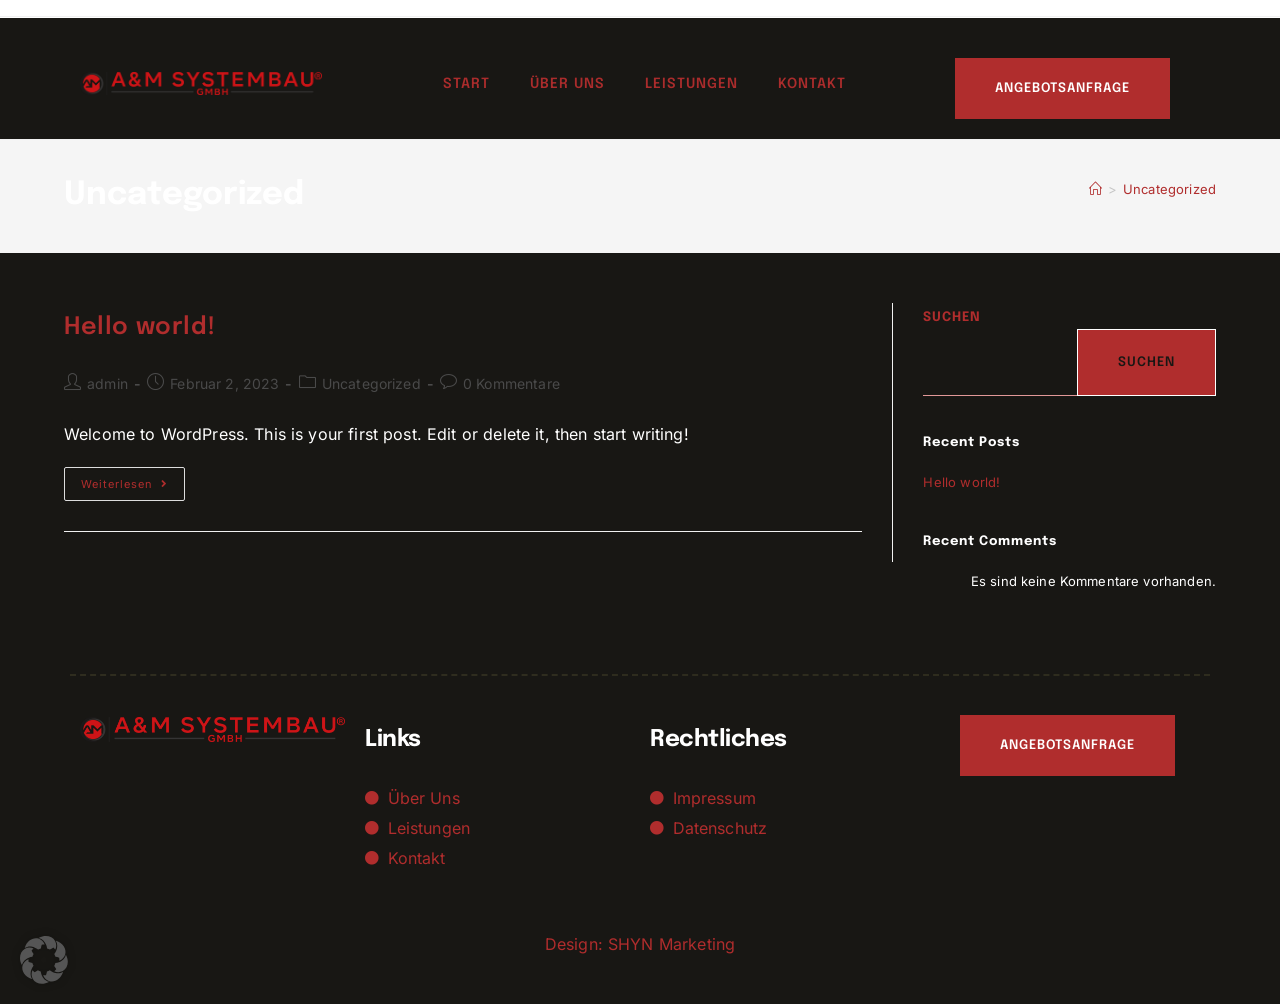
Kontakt (812, 84)
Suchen (952, 317)
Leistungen (691, 84)
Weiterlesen (133, 479)
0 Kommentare (511, 383)
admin (107, 383)
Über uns (567, 84)
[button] (44, 960)
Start (466, 84)
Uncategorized (1169, 189)
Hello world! (139, 327)
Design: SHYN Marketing (640, 944)
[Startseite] (1095, 189)
